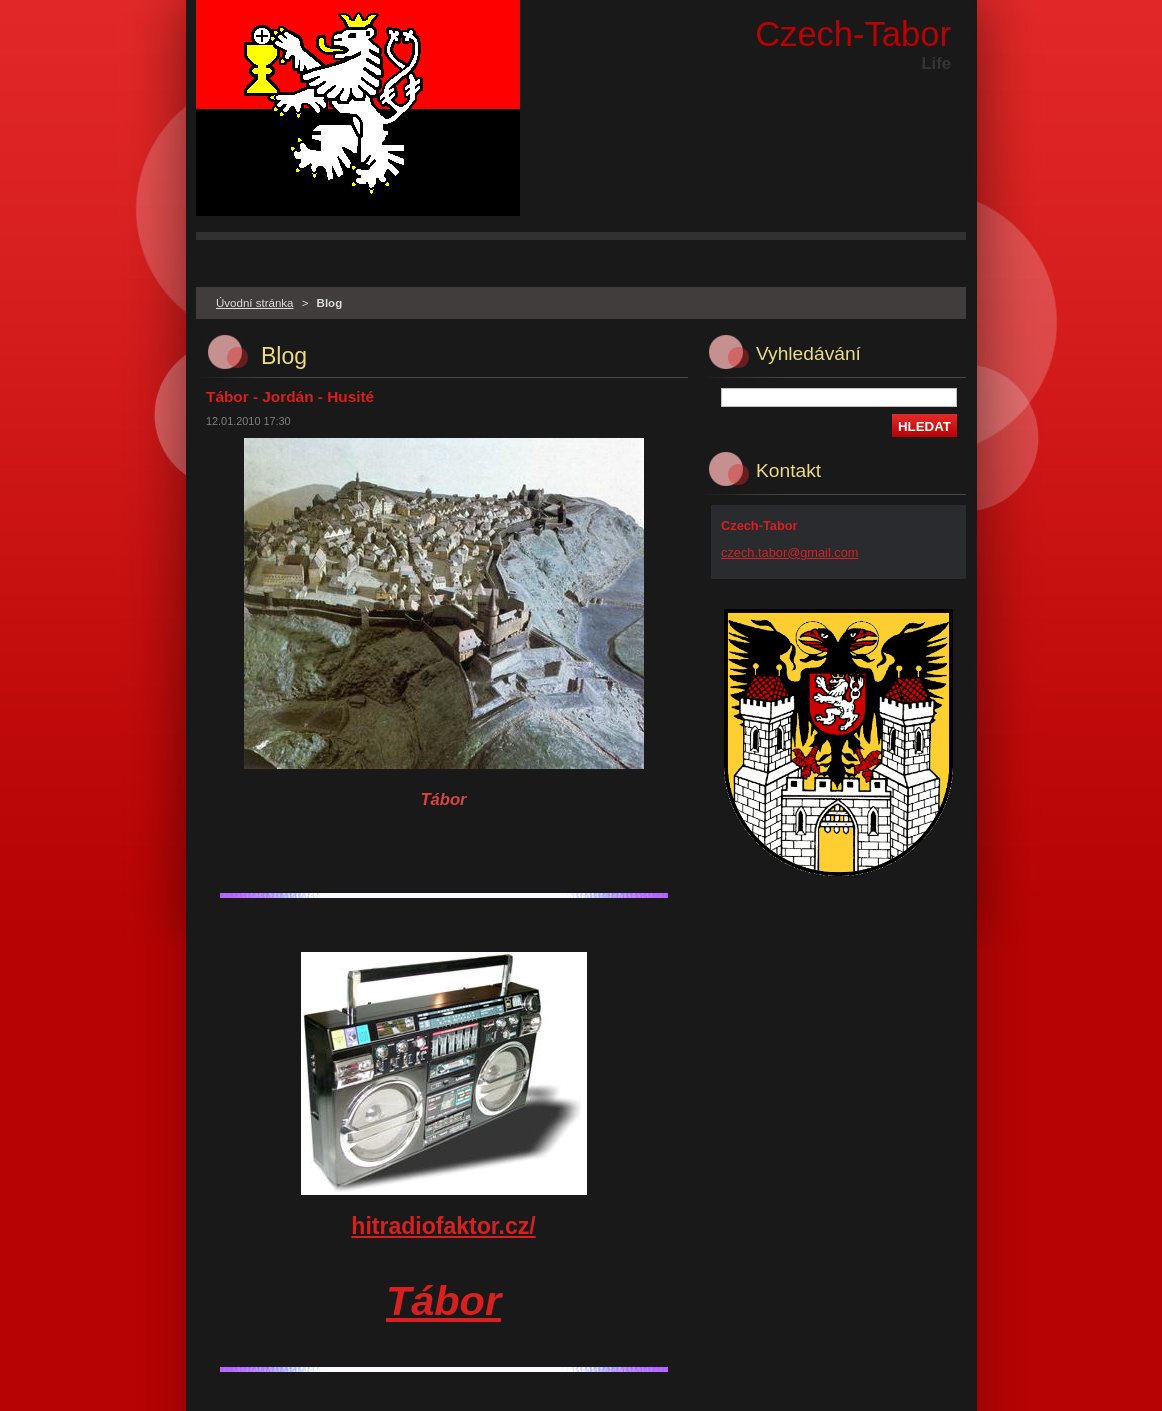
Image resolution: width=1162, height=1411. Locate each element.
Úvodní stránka (254, 303)
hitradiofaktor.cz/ (443, 1226)
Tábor (443, 1300)
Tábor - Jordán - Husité (290, 396)
